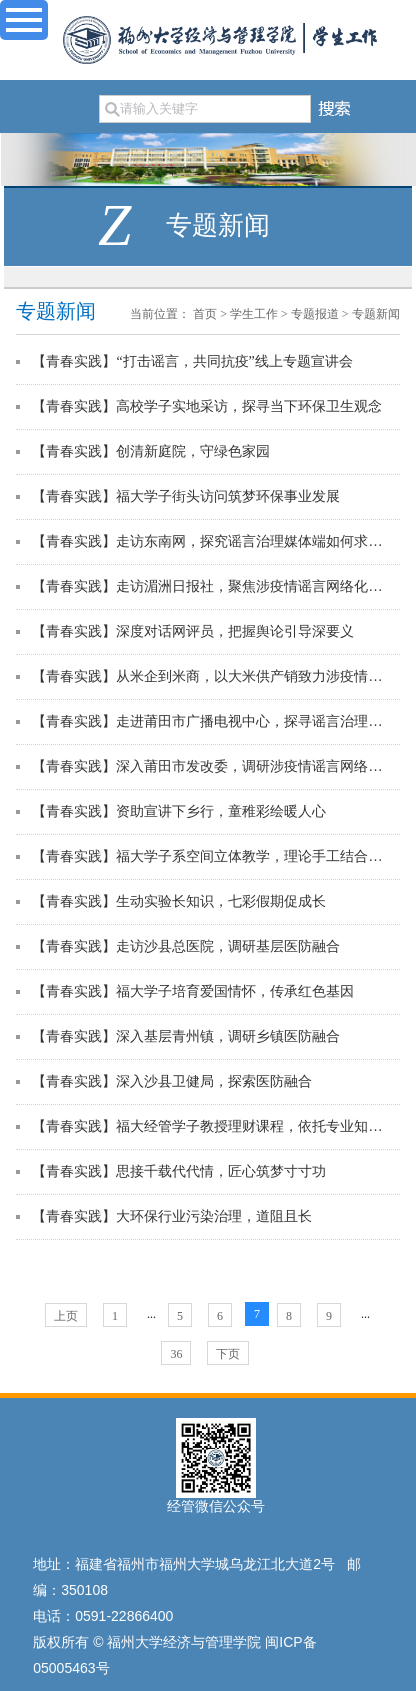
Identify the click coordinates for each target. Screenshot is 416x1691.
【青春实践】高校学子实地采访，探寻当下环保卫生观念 (207, 406)
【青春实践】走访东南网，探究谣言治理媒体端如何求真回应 (212, 541)
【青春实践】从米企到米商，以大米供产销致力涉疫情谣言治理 (212, 676)
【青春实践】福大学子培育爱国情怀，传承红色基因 (193, 991)
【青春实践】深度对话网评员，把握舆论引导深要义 (193, 631)
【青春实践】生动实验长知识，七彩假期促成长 (179, 901)
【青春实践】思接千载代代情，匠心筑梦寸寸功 (179, 1171)
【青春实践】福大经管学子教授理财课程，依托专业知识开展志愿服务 (212, 1126)
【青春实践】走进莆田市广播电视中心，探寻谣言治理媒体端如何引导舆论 (212, 721)
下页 (228, 1354)
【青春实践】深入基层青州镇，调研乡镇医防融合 (186, 1036)
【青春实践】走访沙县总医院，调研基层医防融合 (186, 946)
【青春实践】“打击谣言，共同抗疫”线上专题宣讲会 (192, 361)
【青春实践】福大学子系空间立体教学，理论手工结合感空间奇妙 (212, 856)
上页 (66, 1316)
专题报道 (315, 314)
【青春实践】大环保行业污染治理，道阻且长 (172, 1216)
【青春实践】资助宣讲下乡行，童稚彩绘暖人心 (179, 811)
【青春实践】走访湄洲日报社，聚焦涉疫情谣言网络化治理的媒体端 (212, 586)
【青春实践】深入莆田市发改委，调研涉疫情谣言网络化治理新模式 (212, 766)
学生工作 (254, 314)
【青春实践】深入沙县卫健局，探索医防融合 (172, 1081)
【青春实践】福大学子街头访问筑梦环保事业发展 (186, 496)
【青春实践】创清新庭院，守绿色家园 (151, 451)
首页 (205, 314)
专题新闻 (376, 314)
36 (176, 1354)
